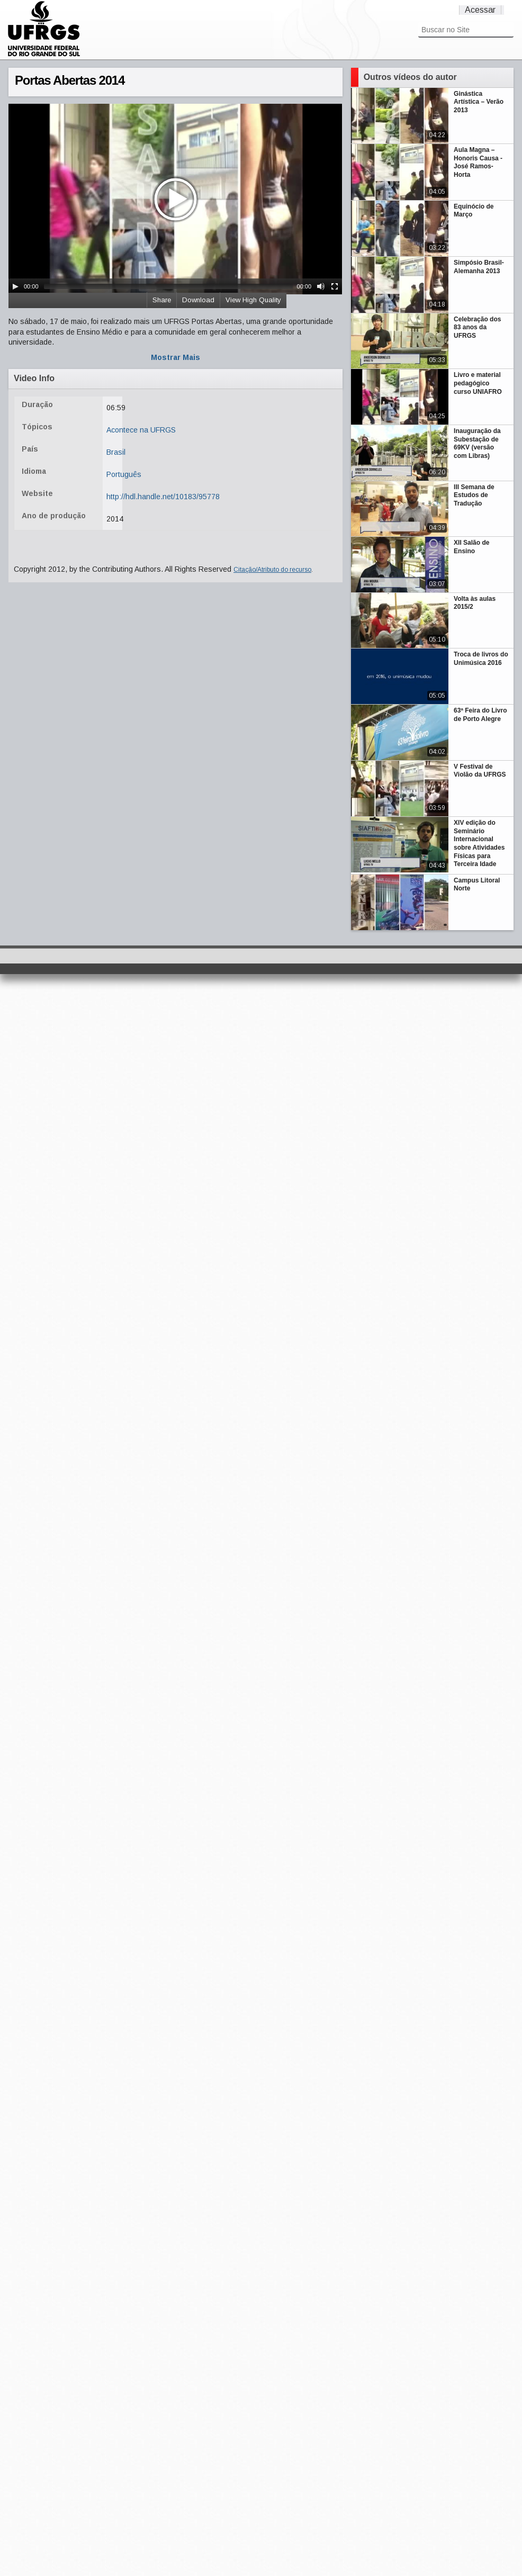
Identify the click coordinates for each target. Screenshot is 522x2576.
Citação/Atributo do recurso (272, 569)
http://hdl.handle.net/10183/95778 (163, 496)
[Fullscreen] (334, 286)
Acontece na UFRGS (141, 430)
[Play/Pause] (15, 286)
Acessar (480, 9)
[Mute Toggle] (321, 286)
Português (123, 474)
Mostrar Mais (175, 357)
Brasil (115, 452)
